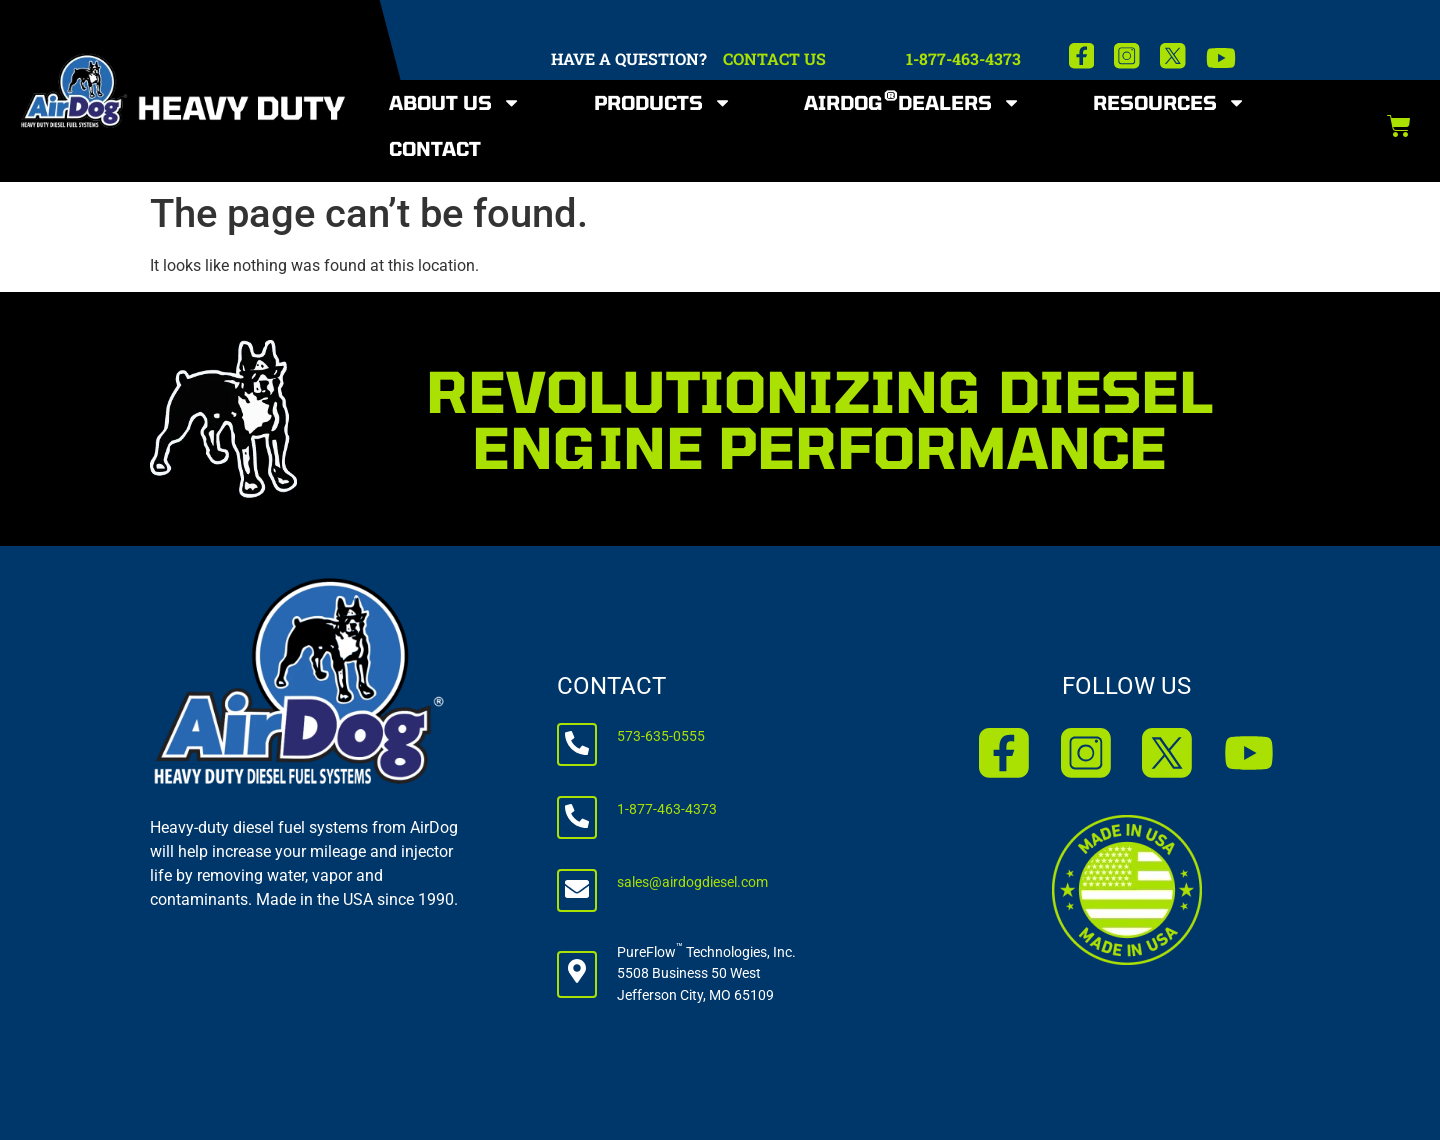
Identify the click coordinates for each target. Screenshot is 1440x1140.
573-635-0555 (661, 736)
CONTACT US (774, 58)
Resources (1169, 102)
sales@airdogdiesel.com (692, 882)
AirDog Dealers (912, 102)
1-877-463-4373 (963, 58)
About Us (455, 102)
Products (663, 102)
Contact (435, 148)
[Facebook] (1082, 56)
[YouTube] (1221, 58)
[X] (1173, 56)
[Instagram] (1127, 56)
